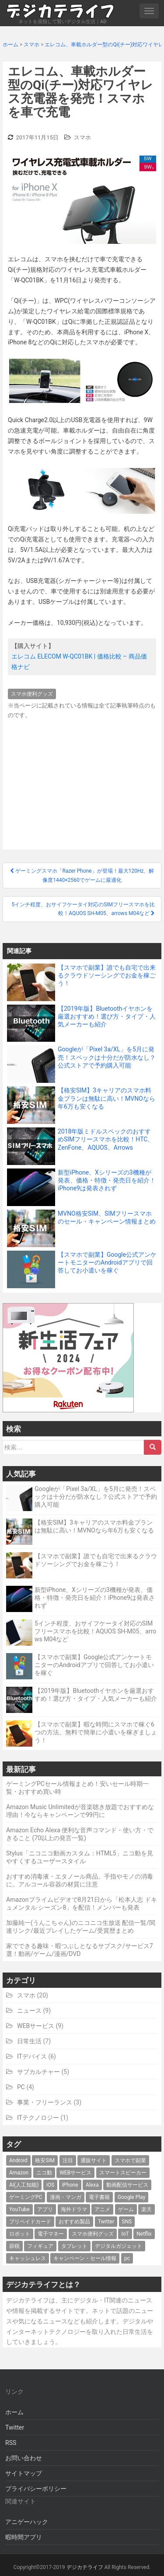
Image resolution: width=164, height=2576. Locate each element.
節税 (14, 2246)
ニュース (29, 2010)
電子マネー (51, 2234)
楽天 (146, 2209)
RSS (10, 2442)
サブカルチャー (38, 2071)
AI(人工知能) (23, 2185)
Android (18, 2160)
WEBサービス (35, 2025)
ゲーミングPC (25, 2197)
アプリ (45, 2209)
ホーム (14, 2412)
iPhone (70, 2185)
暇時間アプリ (23, 2537)
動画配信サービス (127, 2185)
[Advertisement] (82, 782)
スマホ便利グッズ (32, 694)
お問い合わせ (23, 2458)
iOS (50, 2185)
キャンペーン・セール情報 (84, 2258)
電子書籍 (99, 2197)
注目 (68, 2160)
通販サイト (93, 2160)
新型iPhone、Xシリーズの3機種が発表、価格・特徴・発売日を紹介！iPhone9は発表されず (95, 1597)
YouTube (19, 2209)
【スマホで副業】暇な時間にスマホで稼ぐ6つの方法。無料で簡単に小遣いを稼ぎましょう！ (96, 1732)
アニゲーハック (26, 2521)
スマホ (82, 137)
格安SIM (45, 2160)
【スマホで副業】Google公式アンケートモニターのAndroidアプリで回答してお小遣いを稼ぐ (94, 1665)
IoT (125, 2234)
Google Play (131, 2197)
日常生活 (29, 2041)
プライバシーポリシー (35, 2488)
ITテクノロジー (38, 2117)
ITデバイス (32, 2056)
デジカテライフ (84, 2567)
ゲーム (126, 2209)
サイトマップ (23, 2473)
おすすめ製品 (74, 2222)
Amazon (18, 2173)
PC (21, 2087)
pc (127, 2258)
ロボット (19, 2234)
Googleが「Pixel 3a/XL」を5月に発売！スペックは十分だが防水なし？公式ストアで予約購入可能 (96, 1496)
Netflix (144, 2234)
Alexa (92, 2185)
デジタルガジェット (118, 2246)
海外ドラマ (74, 2209)
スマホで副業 (130, 2160)
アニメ (102, 2209)
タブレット (74, 2246)
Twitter (106, 2222)
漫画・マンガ (65, 2197)
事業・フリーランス (44, 2102)
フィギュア (40, 2246)
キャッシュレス (27, 2258)
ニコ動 (44, 2173)
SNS (127, 2222)
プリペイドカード (30, 2222)
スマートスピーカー (123, 2173)
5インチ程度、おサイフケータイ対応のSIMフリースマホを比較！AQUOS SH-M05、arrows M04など (95, 1631)
